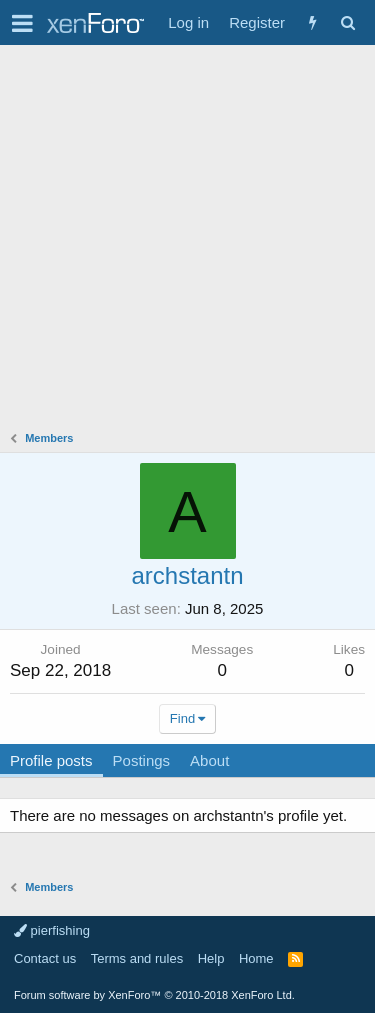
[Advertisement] (187, 242)
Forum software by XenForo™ (154, 995)
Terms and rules (137, 958)
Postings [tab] (142, 760)
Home (256, 958)
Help (211, 958)
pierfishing (52, 930)
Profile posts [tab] (51, 760)
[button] (22, 23)
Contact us (45, 958)
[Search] (347, 22)
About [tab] (209, 760)
